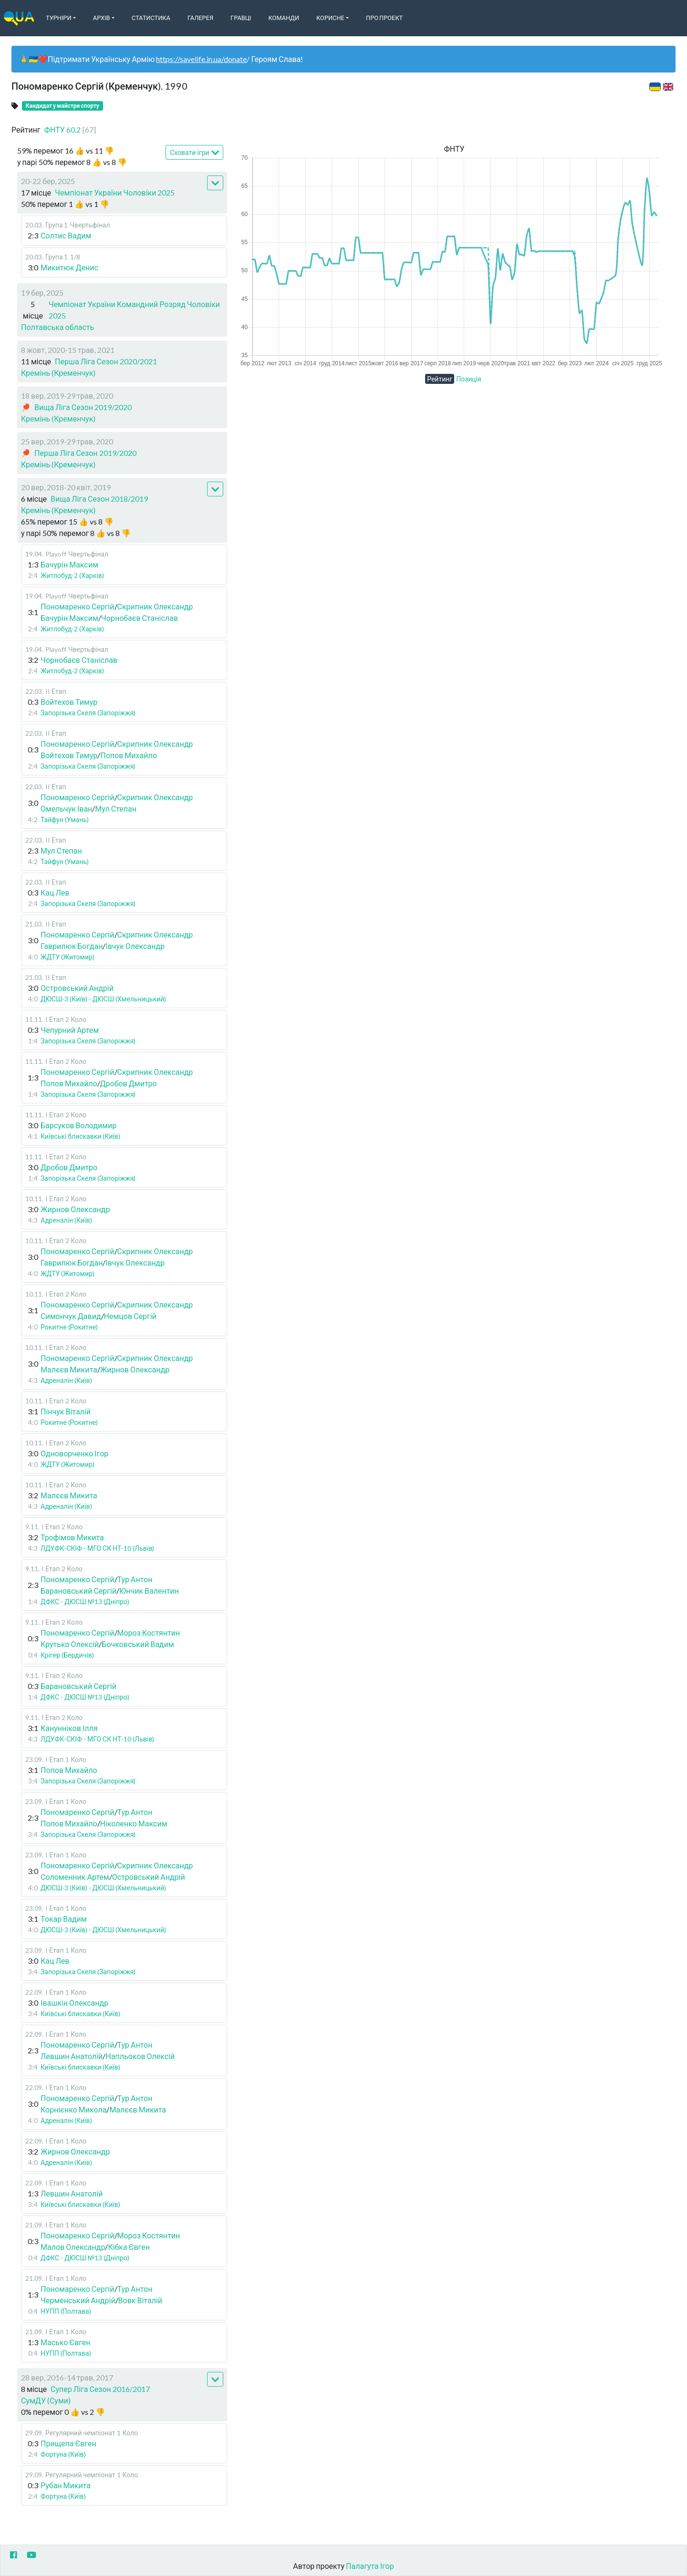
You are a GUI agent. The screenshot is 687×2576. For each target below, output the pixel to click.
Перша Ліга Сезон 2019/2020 (85, 452)
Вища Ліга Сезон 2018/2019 (99, 498)
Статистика (151, 17)
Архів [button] (101, 17)
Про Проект (384, 17)
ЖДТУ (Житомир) (67, 957)
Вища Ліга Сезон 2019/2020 (83, 407)
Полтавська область (57, 326)
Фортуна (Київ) (63, 2454)
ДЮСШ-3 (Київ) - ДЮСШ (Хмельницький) (103, 999)
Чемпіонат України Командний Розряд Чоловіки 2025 (134, 309)
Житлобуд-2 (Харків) (72, 575)
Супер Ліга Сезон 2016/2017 (100, 2388)
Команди (284, 17)
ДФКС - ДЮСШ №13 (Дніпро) (85, 1601)
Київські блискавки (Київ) (80, 1136)
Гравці (240, 17)
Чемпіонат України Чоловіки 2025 (115, 192)
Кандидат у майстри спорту (62, 105)
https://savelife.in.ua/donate (201, 58)
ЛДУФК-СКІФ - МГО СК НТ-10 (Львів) (97, 1548)
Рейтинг (439, 379)
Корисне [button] (330, 17)
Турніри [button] (59, 17)
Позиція (468, 379)
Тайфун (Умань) (65, 819)
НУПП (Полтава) (66, 2311)
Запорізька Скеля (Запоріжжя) (88, 713)
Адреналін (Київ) (66, 1220)
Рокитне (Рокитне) (69, 1327)
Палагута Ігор (370, 2565)
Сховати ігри (194, 152)
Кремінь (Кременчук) (58, 372)
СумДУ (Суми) (46, 2400)
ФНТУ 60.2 (70, 129)
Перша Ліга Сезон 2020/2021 (106, 361)
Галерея (200, 17)
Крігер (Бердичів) (67, 1655)
